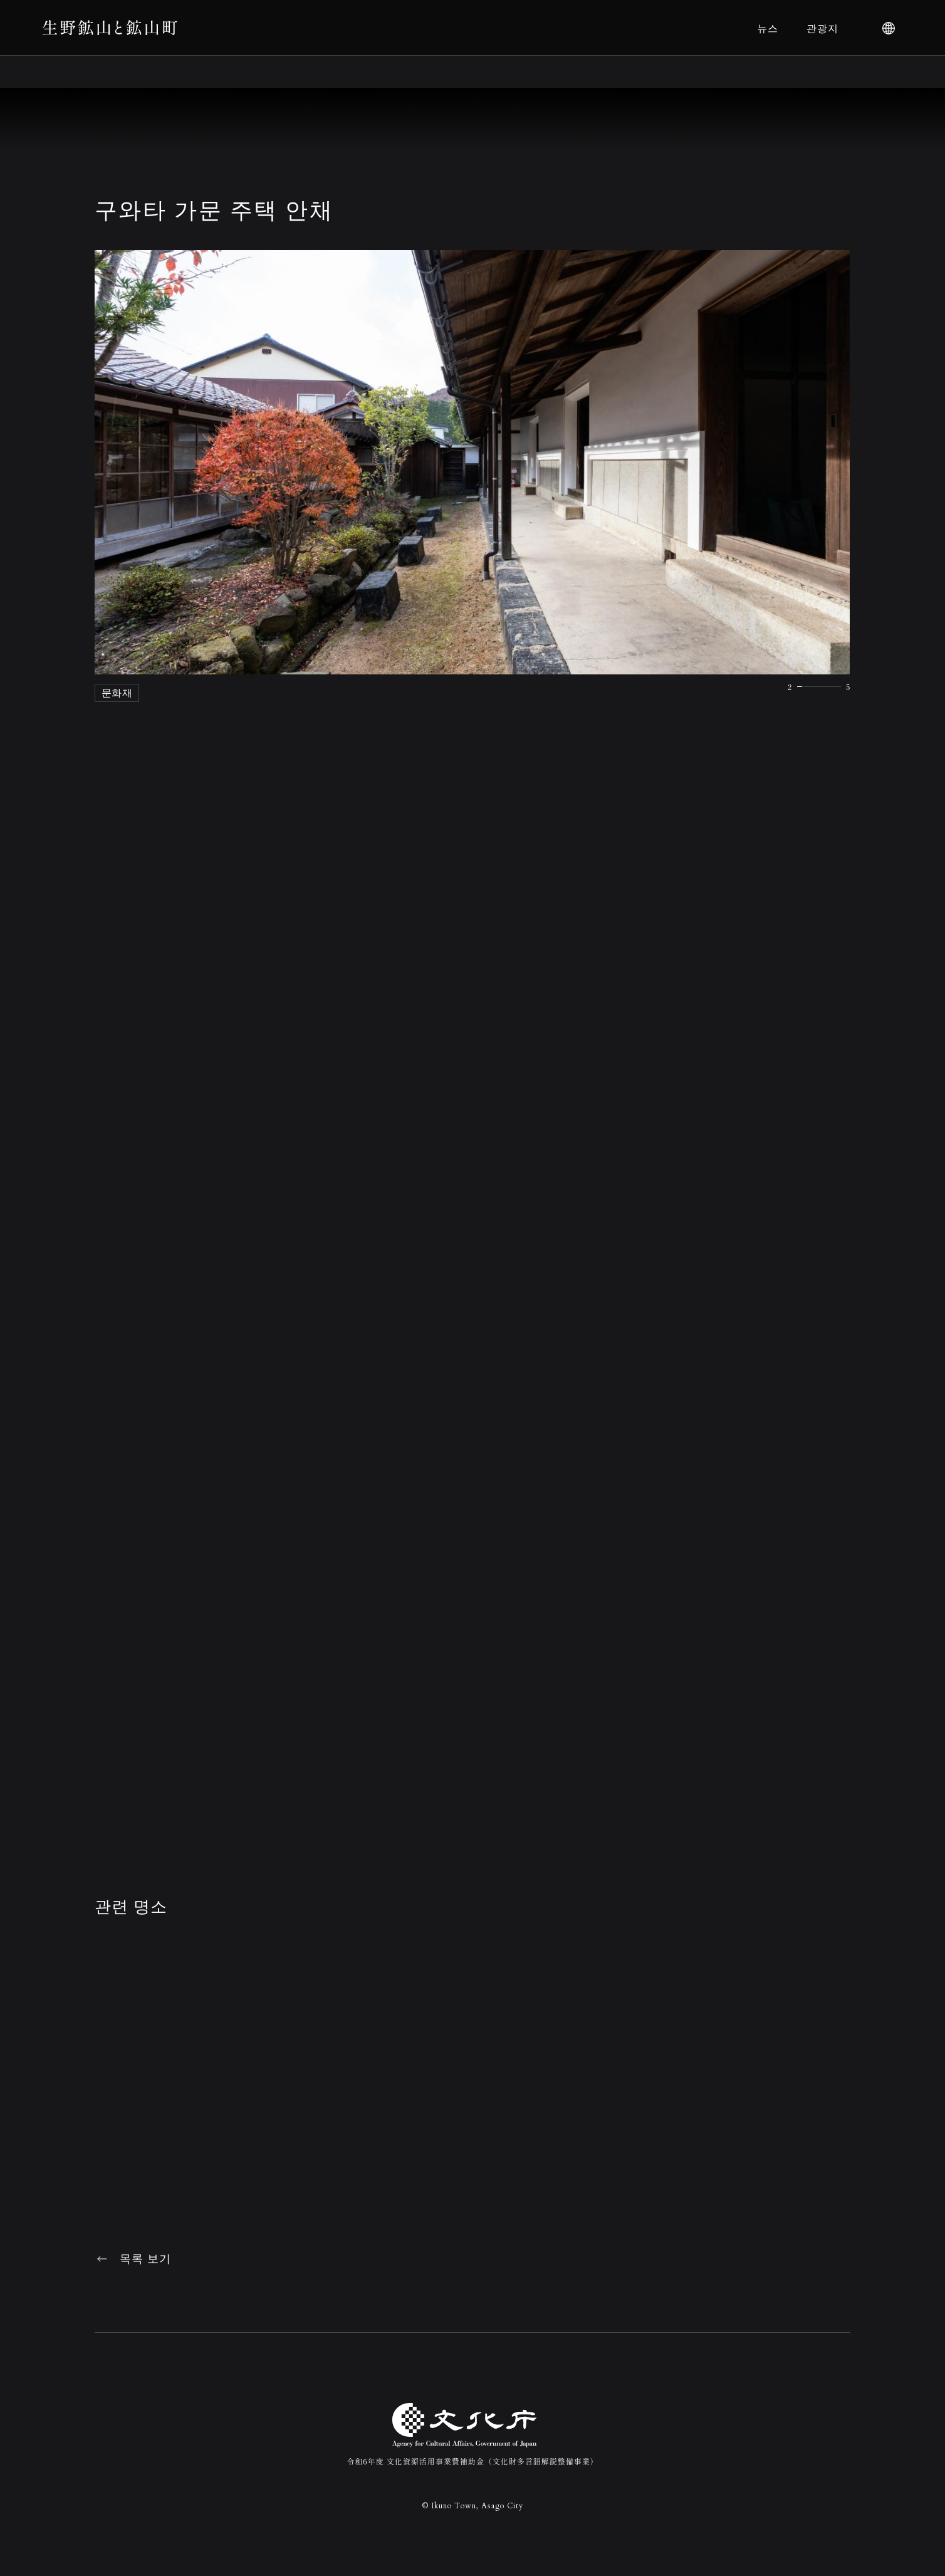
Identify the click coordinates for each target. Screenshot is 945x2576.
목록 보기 (145, 2259)
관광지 (822, 27)
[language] (888, 28)
